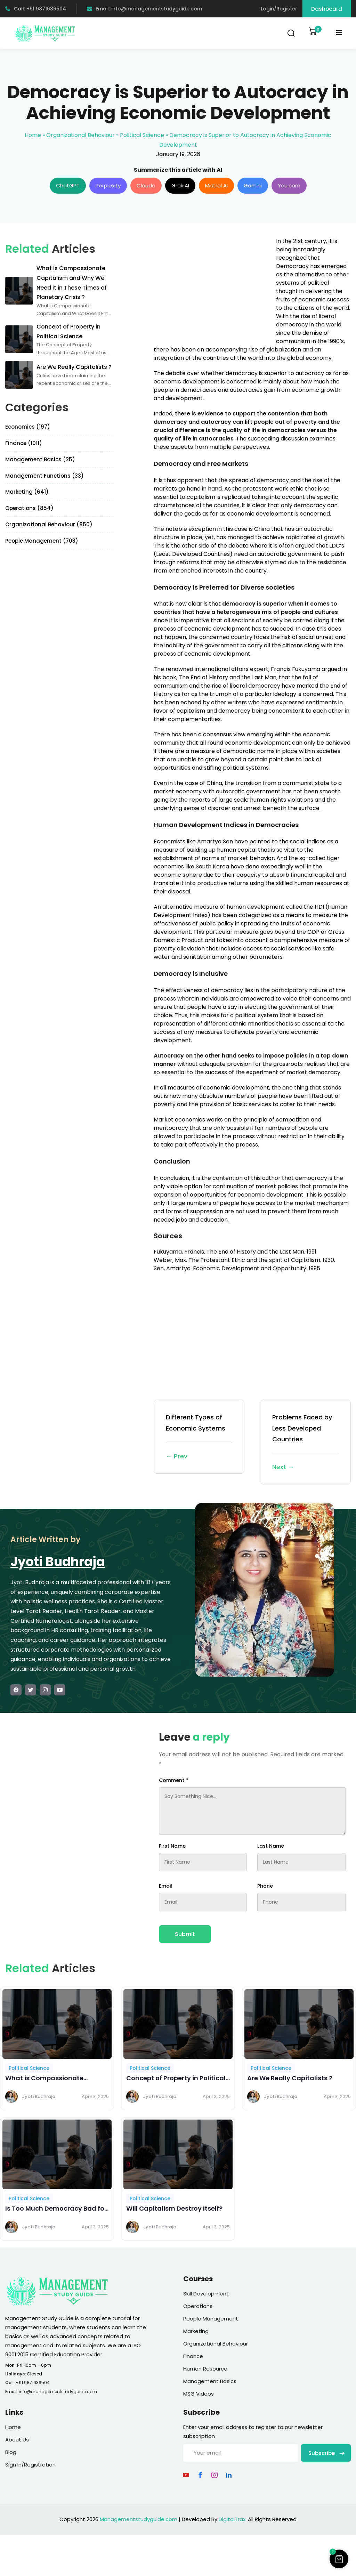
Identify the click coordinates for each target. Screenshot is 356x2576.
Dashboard (326, 9)
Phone (265, 1885)
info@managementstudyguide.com (58, 2392)
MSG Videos (198, 2393)
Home (33, 135)
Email (165, 1885)
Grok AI (180, 185)
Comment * (173, 1780)
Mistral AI (216, 185)
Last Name (270, 1845)
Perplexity (108, 185)
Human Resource (205, 2368)
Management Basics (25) (40, 459)
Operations (197, 2306)
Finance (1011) (23, 443)
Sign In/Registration (30, 2464)
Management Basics (209, 2381)
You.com (289, 185)
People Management (210, 2318)
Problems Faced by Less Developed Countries (305, 1442)
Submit (185, 1934)
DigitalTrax (232, 2519)
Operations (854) (29, 508)
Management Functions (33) (44, 475)
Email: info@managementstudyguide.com (144, 8)
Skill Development (206, 2293)
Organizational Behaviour (80, 135)
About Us (17, 2439)
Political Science (142, 135)
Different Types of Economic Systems (199, 1437)
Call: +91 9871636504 (35, 8)
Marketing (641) (27, 491)
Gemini (253, 185)
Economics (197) (27, 426)
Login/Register (279, 8)
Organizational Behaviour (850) (48, 524)
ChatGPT (68, 185)
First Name (172, 1845)
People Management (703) (41, 540)
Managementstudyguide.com (138, 2519)
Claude (146, 185)
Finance (193, 2356)
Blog (10, 2452)
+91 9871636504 (33, 2382)
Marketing (196, 2331)
